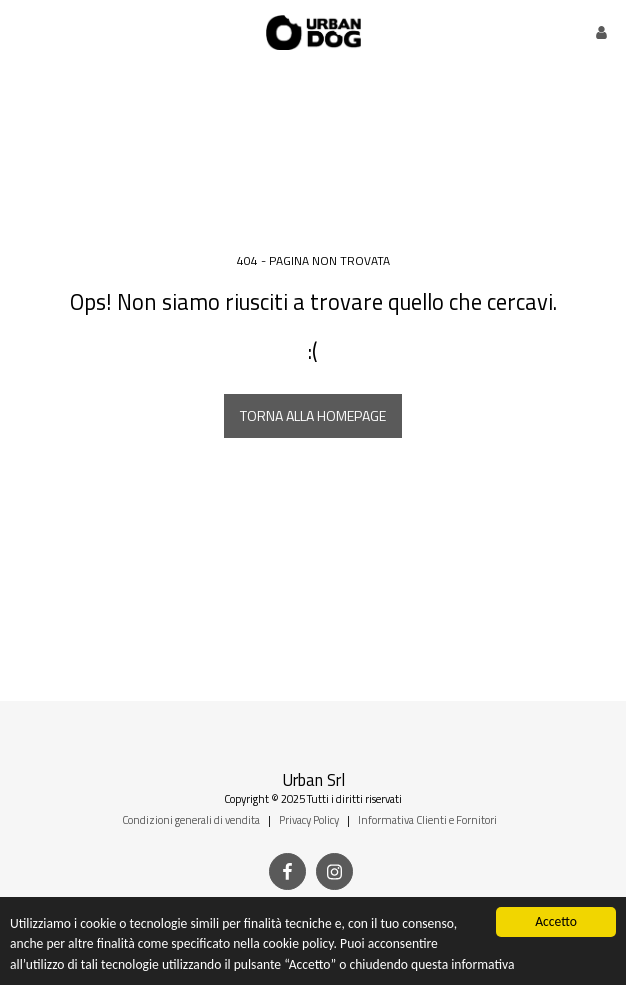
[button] (22, 31)
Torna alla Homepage (313, 415)
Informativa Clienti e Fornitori (427, 819)
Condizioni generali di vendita (191, 819)
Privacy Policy (309, 819)
